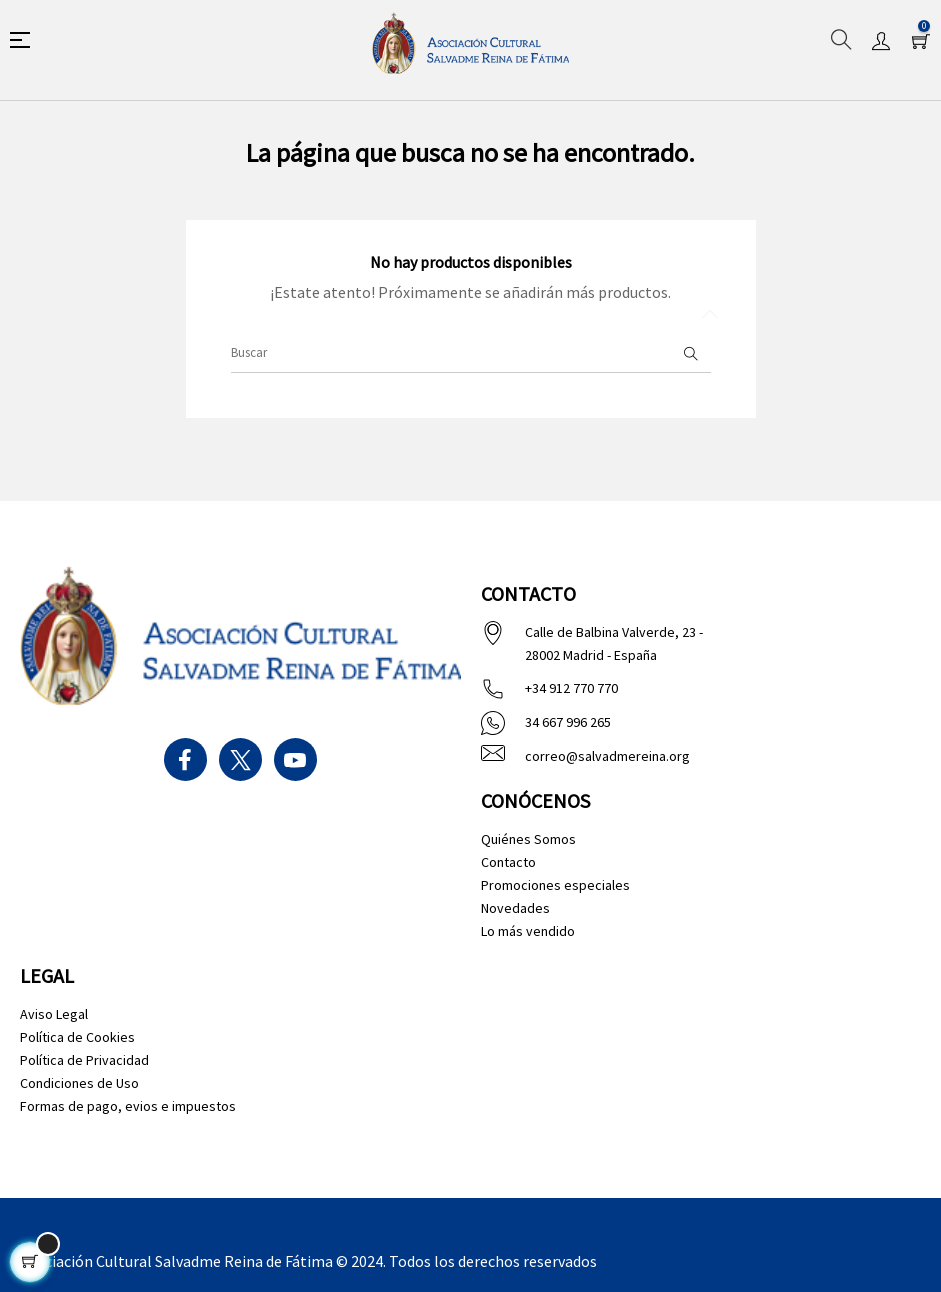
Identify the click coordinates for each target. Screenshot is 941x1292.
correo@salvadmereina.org (607, 756)
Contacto (508, 862)
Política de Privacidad (84, 1060)
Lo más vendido (528, 931)
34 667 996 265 (568, 722)
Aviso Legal (54, 1014)
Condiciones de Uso (79, 1083)
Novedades (515, 908)
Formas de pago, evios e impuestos (128, 1106)
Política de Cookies (77, 1037)
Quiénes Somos (528, 839)
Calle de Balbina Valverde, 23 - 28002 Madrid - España (614, 643)
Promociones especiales (555, 885)
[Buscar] (471, 353)
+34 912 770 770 (571, 688)
